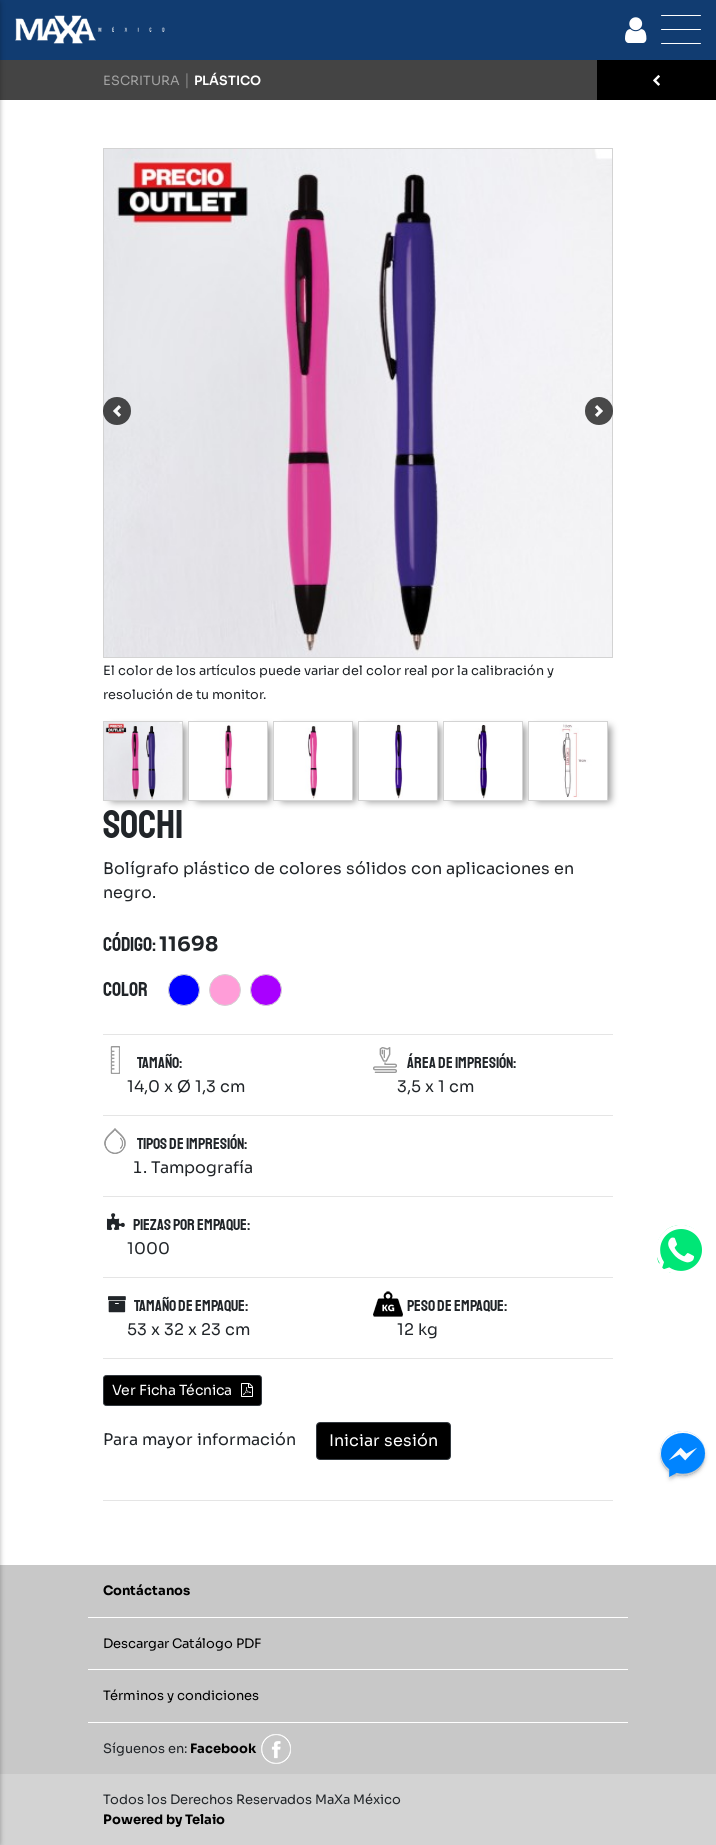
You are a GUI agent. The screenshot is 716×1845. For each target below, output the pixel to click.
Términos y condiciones (181, 1695)
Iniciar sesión (383, 1440)
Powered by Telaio (164, 1819)
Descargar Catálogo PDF (182, 1643)
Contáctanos (146, 1590)
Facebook (223, 1748)
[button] (117, 411)
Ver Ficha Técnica (182, 1390)
